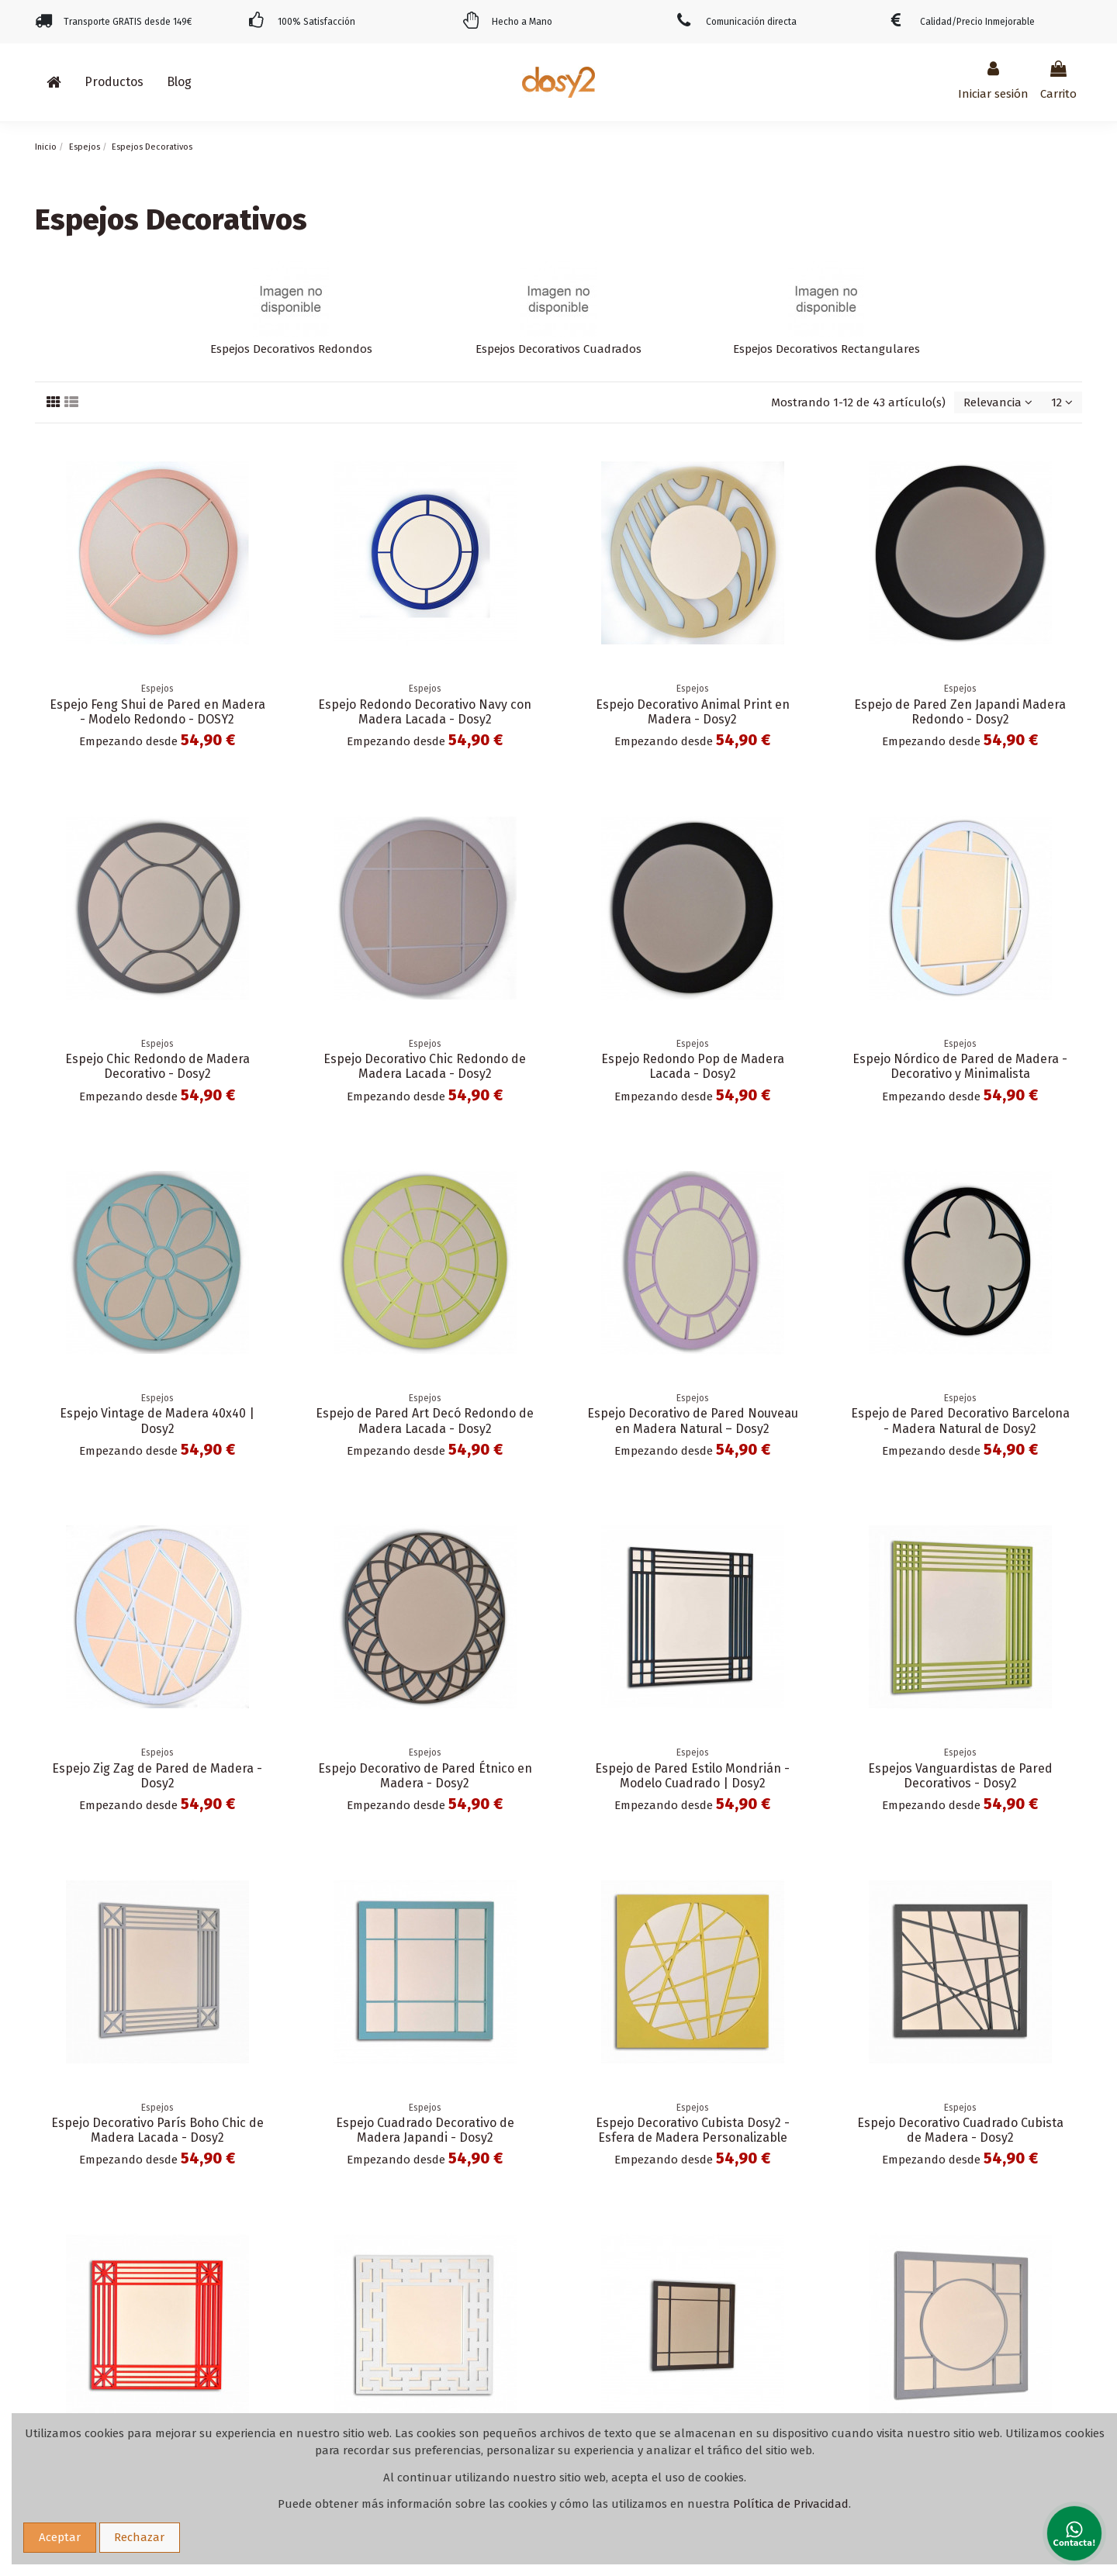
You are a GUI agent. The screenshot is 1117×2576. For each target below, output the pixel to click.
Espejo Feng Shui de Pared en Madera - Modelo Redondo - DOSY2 (157, 712)
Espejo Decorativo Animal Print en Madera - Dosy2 (693, 712)
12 (1062, 402)
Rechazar (139, 2537)
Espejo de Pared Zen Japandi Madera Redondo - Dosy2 (960, 712)
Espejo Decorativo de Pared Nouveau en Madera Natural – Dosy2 (692, 1420)
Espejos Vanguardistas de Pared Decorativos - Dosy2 (960, 1775)
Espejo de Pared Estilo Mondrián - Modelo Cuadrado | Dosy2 (692, 1775)
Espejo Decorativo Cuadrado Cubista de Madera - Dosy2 (960, 2130)
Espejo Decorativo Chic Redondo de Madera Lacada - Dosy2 (424, 1066)
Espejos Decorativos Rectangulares (826, 349)
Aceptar (60, 2537)
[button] (114, 82)
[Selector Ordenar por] (998, 403)
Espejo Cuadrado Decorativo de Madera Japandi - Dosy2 (425, 2130)
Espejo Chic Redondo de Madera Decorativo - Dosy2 (157, 1066)
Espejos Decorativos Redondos (291, 349)
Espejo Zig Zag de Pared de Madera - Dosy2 (157, 1775)
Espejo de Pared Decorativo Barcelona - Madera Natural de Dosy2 (960, 1420)
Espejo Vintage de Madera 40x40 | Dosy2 (157, 1420)
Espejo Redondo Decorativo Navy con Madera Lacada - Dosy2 (424, 712)
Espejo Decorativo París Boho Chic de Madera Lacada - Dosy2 (157, 2130)
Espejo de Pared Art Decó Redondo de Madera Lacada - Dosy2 (425, 1420)
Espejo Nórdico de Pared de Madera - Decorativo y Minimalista (959, 1066)
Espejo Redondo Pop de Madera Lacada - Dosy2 (692, 1066)
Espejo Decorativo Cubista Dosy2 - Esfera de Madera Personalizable (693, 2130)
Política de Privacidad (791, 2504)
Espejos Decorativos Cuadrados (558, 349)
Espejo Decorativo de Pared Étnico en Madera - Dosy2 (425, 1775)
